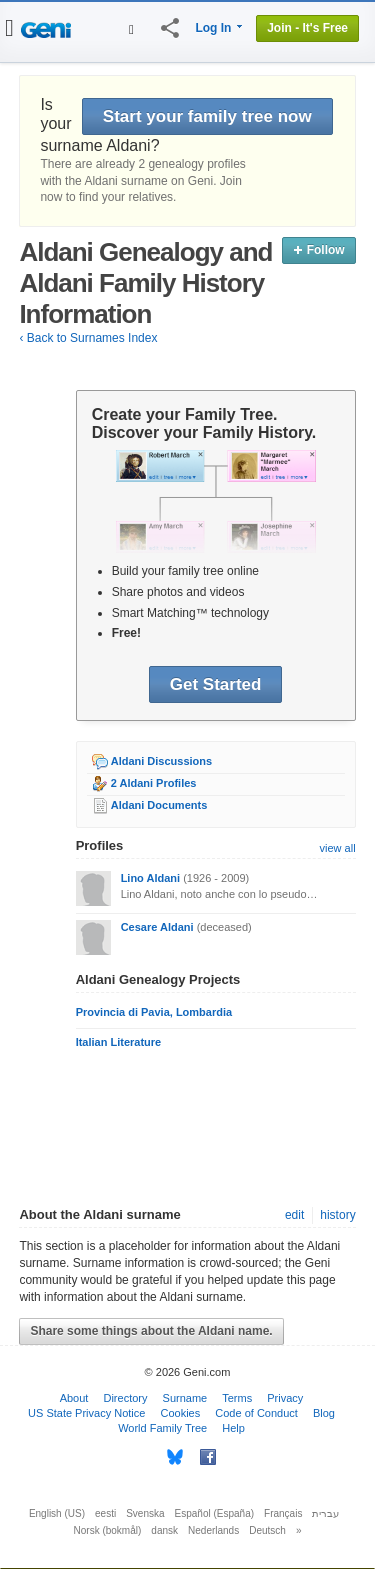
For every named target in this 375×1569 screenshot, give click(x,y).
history (337, 1215)
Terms (237, 1398)
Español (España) (215, 1513)
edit (294, 1215)
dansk (164, 1530)
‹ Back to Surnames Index (88, 338)
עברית (325, 1513)
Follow (318, 250)
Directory (125, 1398)
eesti (105, 1513)
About (74, 1398)
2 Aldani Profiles (154, 783)
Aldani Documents (159, 805)
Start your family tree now (207, 116)
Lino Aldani (150, 878)
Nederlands (213, 1530)
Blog (324, 1413)
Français (283, 1513)
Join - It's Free (307, 28)
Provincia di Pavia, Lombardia (154, 1012)
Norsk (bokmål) (108, 1530)
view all (338, 848)
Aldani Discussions (161, 761)
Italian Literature (119, 1042)
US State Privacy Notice (86, 1413)
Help (233, 1428)
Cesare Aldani (157, 927)
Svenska (145, 1513)
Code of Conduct (256, 1413)
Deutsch (267, 1530)
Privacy (285, 1398)
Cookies (180, 1413)
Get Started (216, 684)
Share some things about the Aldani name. (151, 1331)
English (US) (57, 1513)
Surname (185, 1398)
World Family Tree (162, 1428)
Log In (213, 28)
